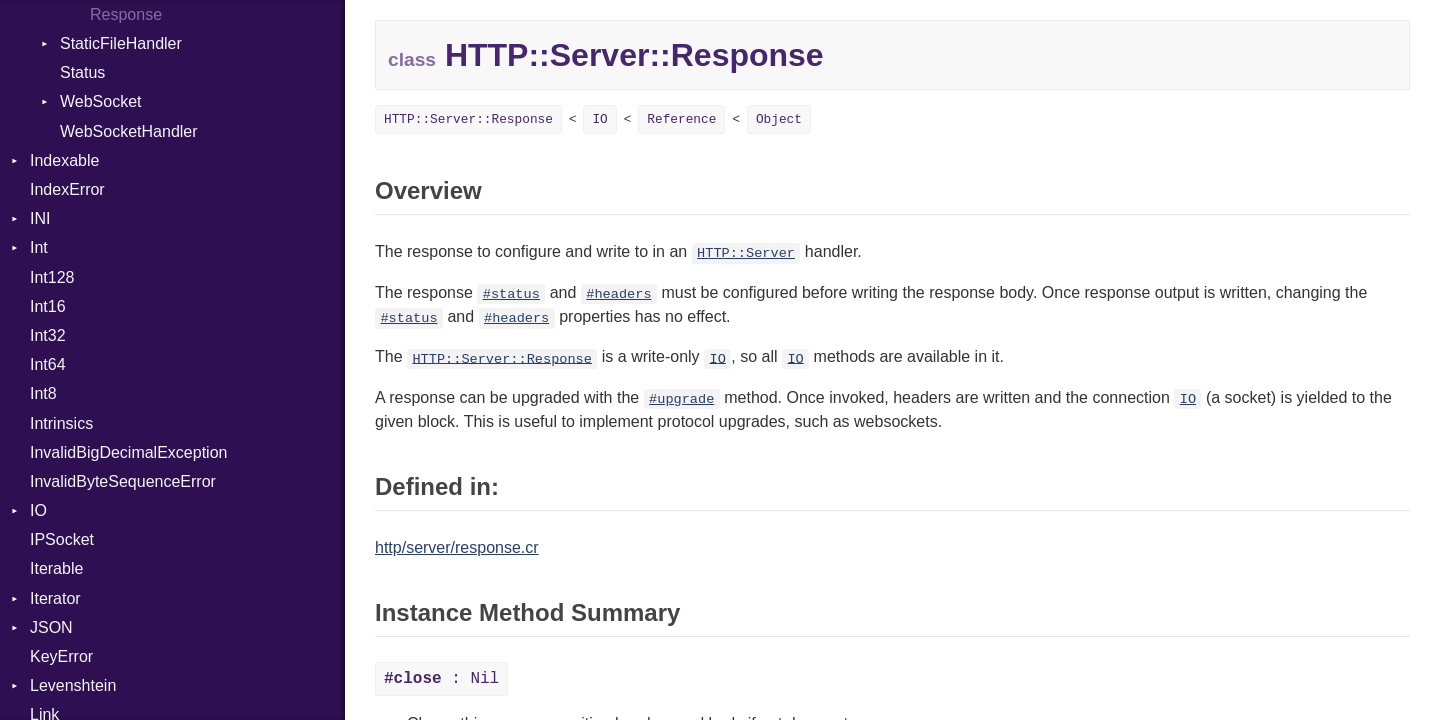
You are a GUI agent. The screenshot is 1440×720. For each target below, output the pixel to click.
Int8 (43, 393)
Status (82, 72)
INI (40, 218)
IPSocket (62, 539)
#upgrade (681, 399)
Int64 (48, 364)
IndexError (67, 189)
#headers (618, 294)
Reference (681, 119)
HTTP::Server (746, 253)
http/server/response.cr (457, 547)
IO (38, 510)
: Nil (441, 679)
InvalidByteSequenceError (123, 481)
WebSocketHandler (129, 131)
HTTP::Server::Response (468, 119)
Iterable (56, 568)
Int (39, 247)
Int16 (48, 306)
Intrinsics (61, 423)
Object (779, 119)
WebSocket (101, 101)
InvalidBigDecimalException (128, 452)
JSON (51, 627)
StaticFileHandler (121, 43)
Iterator (55, 598)
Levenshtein (73, 685)
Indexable (64, 160)
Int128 (52, 277)
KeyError (61, 656)
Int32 (48, 335)
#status (511, 294)
